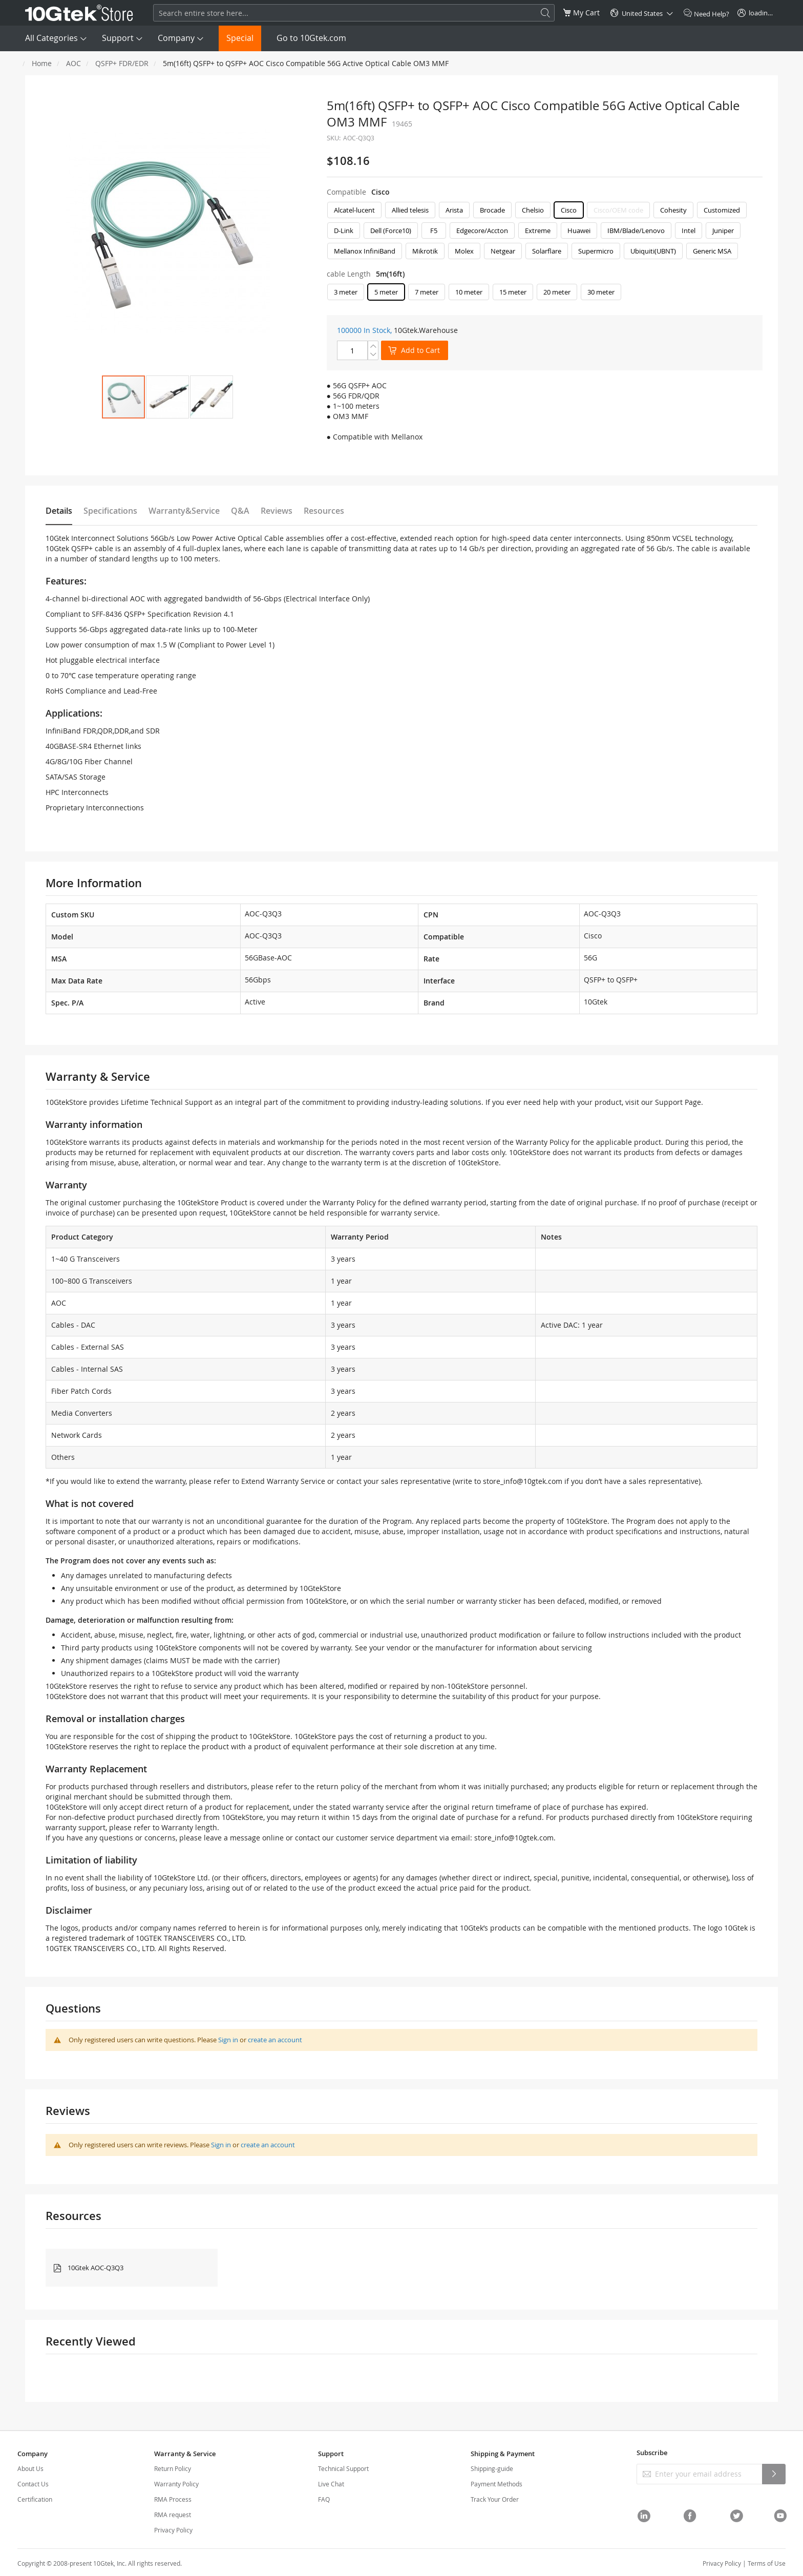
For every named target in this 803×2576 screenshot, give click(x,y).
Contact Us (33, 2484)
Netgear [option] (503, 251)
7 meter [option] (426, 292)
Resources (324, 510)
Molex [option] (464, 251)
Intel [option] (688, 230)
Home (42, 63)
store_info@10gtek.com (522, 1481)
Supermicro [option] (596, 251)
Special (239, 38)
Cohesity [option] (673, 210)
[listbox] (545, 233)
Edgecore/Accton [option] (482, 230)
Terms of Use (767, 2563)
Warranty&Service (184, 510)
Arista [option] (454, 210)
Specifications (110, 510)
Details (59, 510)
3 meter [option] (345, 292)
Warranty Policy (176, 2484)
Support (118, 38)
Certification (34, 2499)
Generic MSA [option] (712, 251)
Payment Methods (496, 2484)
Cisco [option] (569, 210)
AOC (73, 63)
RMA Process (173, 2499)
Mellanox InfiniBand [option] (364, 251)
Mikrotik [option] (425, 251)
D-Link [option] (343, 230)
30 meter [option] (601, 292)
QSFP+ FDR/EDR (122, 63)
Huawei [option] (578, 230)
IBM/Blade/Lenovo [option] (636, 230)
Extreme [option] (538, 230)
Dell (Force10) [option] (390, 230)
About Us (30, 2468)
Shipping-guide (492, 2468)
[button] (167, 396)
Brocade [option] (492, 210)
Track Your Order (495, 2499)
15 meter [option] (512, 292)
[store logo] (79, 13)
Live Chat (331, 2484)
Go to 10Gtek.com (311, 38)
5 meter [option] (386, 292)
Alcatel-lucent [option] (354, 210)
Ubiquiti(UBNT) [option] (653, 251)
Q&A (240, 510)
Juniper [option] (723, 230)
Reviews (276, 510)
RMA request (172, 2514)
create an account (275, 2039)
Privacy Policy (173, 2530)
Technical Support (343, 2468)
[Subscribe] (774, 2474)
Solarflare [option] (546, 251)
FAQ (324, 2499)
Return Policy (172, 2468)
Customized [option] (722, 210)
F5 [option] (433, 230)
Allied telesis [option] (410, 210)
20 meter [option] (556, 292)
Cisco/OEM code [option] (618, 210)
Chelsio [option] (533, 210)
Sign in (228, 2039)
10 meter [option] (468, 292)
